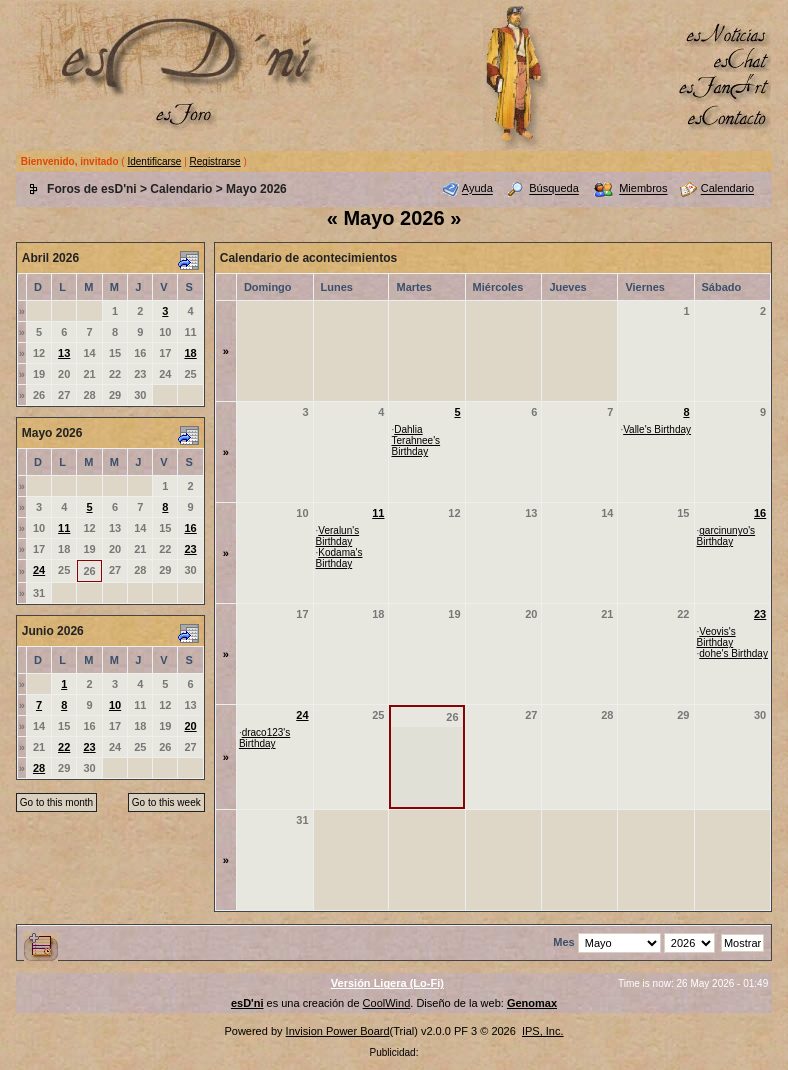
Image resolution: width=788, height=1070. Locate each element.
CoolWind (387, 1003)
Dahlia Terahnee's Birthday (415, 440)
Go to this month (56, 802)
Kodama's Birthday (339, 558)
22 (64, 747)
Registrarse (215, 161)
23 (190, 549)
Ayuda (477, 189)
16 (190, 528)
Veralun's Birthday (338, 536)
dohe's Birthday (733, 653)
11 (64, 528)
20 (190, 726)
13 (64, 353)
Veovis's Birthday (716, 637)
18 (190, 353)
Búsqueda (554, 189)
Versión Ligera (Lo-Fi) (387, 983)
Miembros (643, 189)
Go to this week (166, 802)
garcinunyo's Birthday (726, 536)
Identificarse (154, 161)
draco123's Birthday (264, 738)
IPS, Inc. (543, 1031)
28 (39, 768)
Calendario (181, 189)
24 (39, 570)
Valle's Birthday (657, 429)
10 (115, 705)
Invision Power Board (338, 1031)
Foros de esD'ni (92, 189)
